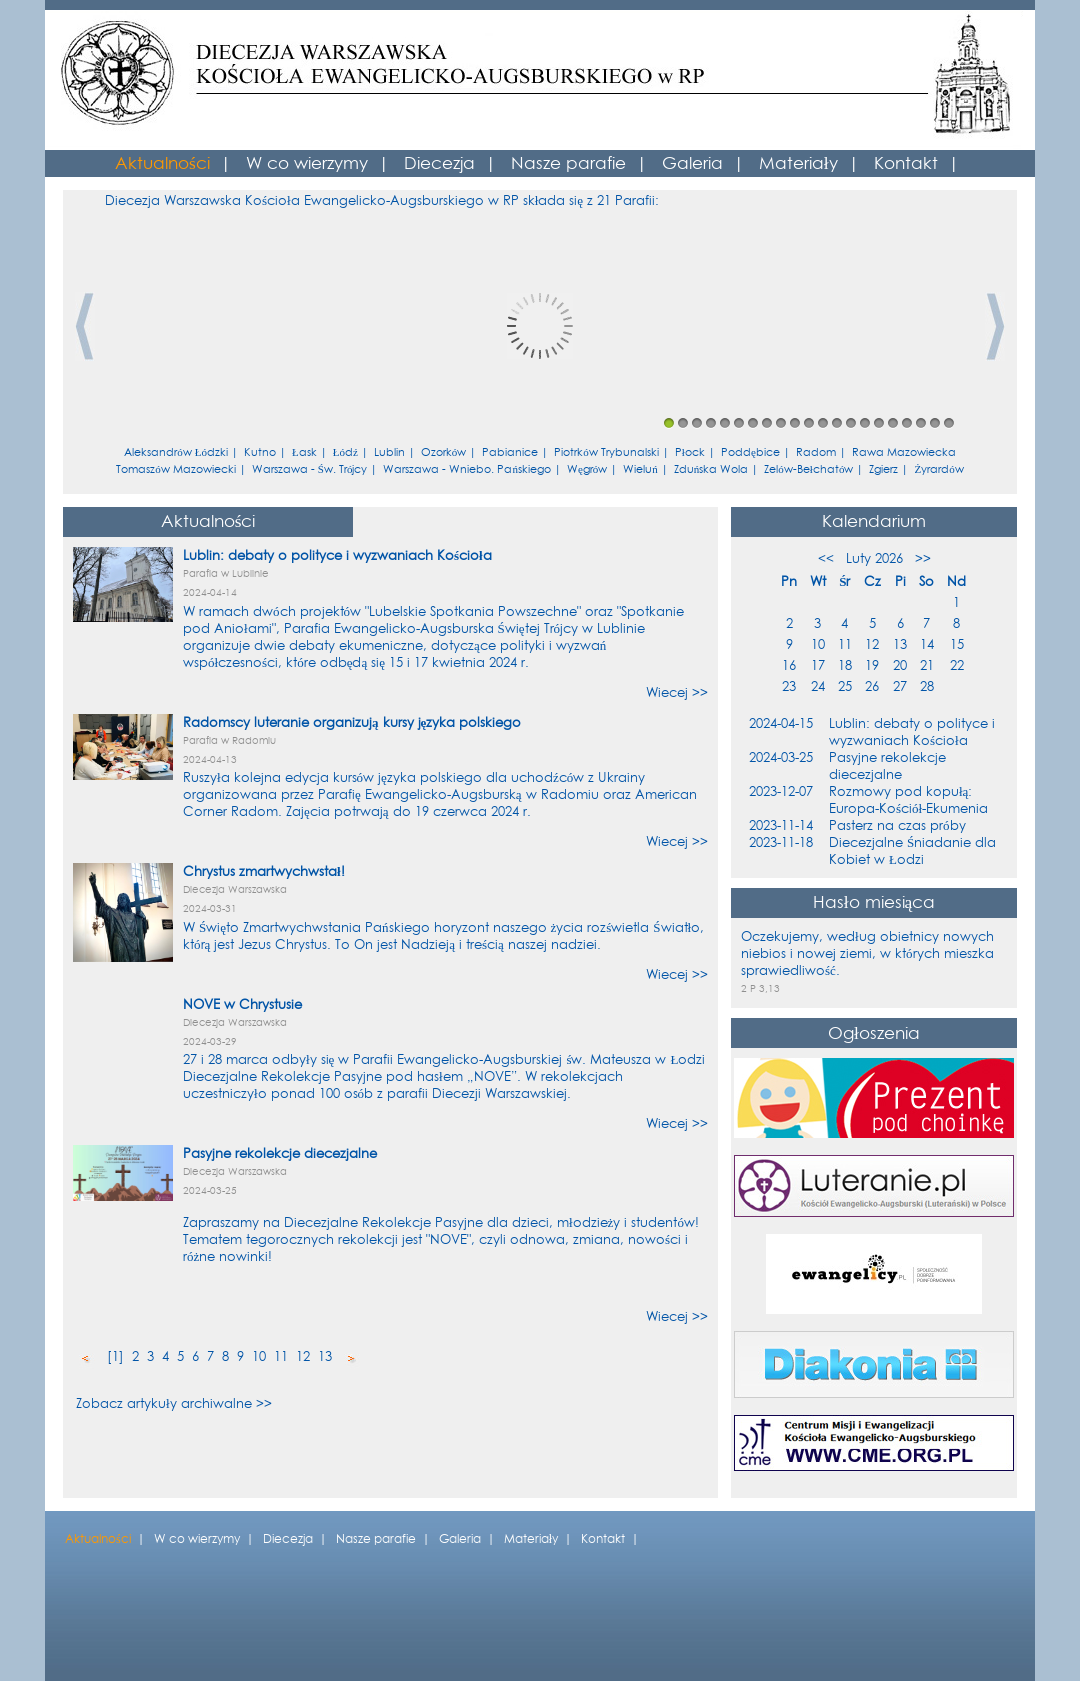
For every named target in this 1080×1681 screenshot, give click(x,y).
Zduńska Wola (711, 469)
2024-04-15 (781, 723)
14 (851, 423)
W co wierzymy (307, 163)
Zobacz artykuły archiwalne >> (174, 1403)
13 (837, 423)
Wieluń (640, 469)
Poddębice (750, 452)
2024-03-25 (210, 1190)
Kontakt (906, 163)
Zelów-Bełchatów (808, 469)
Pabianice (510, 452)
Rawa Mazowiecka (904, 452)
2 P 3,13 (760, 988)
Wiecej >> (677, 692)
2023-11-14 (781, 825)
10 (795, 423)
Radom (816, 452)
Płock (690, 452)
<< (826, 558)
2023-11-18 (781, 842)
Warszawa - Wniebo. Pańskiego (467, 469)
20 (935, 423)
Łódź (345, 452)
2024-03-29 (210, 1041)
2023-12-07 (781, 791)
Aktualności (162, 163)
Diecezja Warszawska (235, 889)
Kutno (260, 452)
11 (809, 423)
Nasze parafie (568, 163)
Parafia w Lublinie (226, 573)
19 (921, 423)
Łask (304, 452)
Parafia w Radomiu (229, 740)
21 (949, 423)
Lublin (389, 452)
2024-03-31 (210, 908)
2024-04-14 (210, 592)
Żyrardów (938, 469)
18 (907, 423)
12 (823, 423)
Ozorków (444, 452)
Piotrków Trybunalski (606, 452)
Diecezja (439, 163)
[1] (115, 1356)
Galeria (692, 163)
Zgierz (883, 469)
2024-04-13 (210, 759)
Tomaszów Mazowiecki (176, 469)
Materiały (798, 163)
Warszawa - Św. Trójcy (310, 469)
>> (923, 558)
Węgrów (587, 469)
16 (879, 423)
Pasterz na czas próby (897, 825)
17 (893, 423)
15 (865, 423)
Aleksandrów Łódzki (176, 452)
